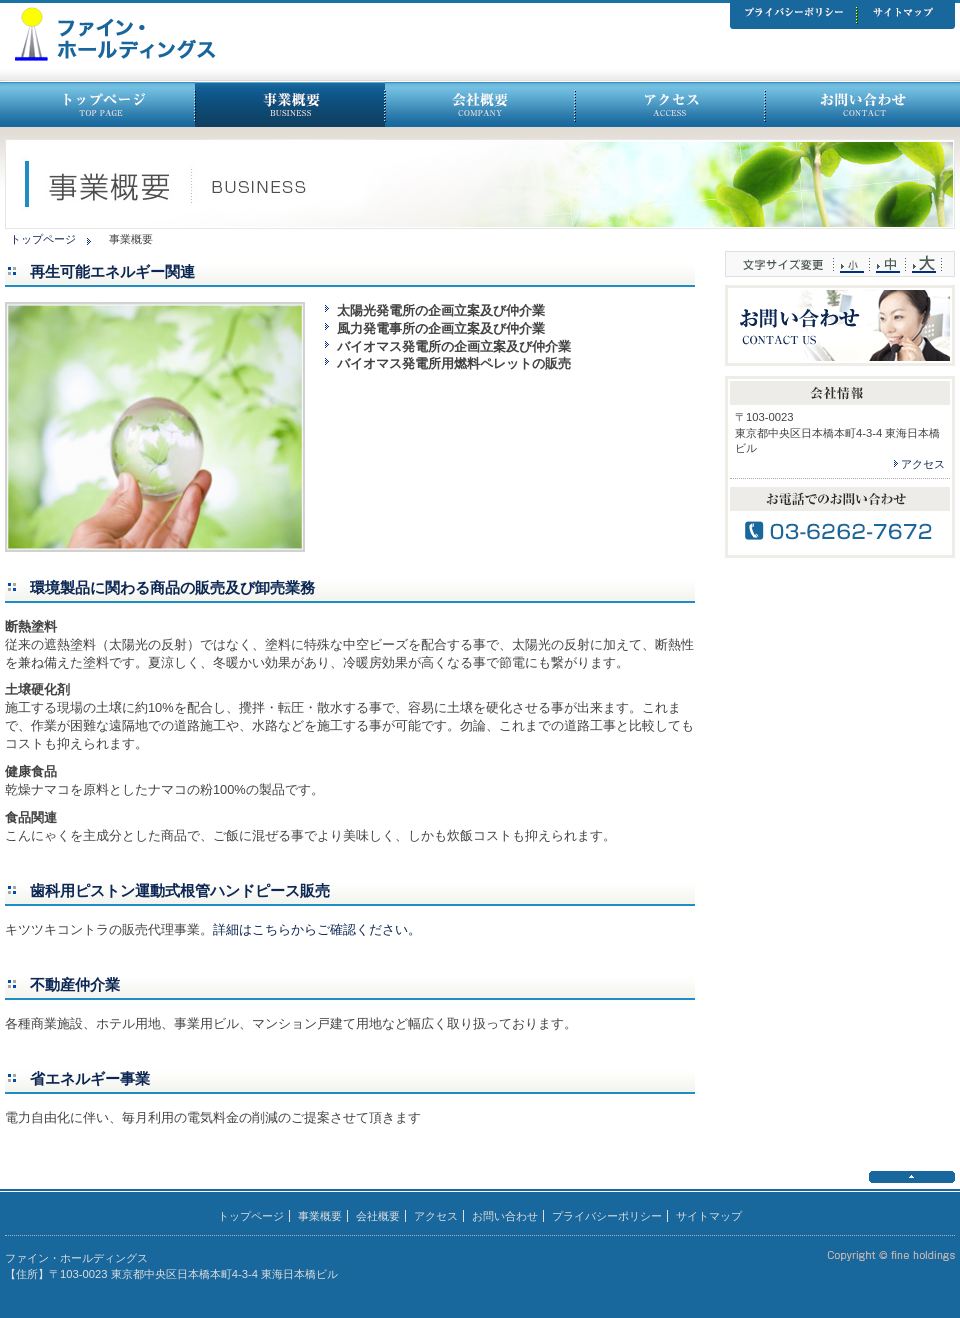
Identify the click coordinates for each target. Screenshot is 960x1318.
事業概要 (320, 1216)
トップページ (43, 239)
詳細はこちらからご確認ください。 (317, 929)
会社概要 (378, 1216)
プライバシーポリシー (607, 1216)
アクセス (923, 464)
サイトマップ (709, 1216)
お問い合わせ (505, 1216)
